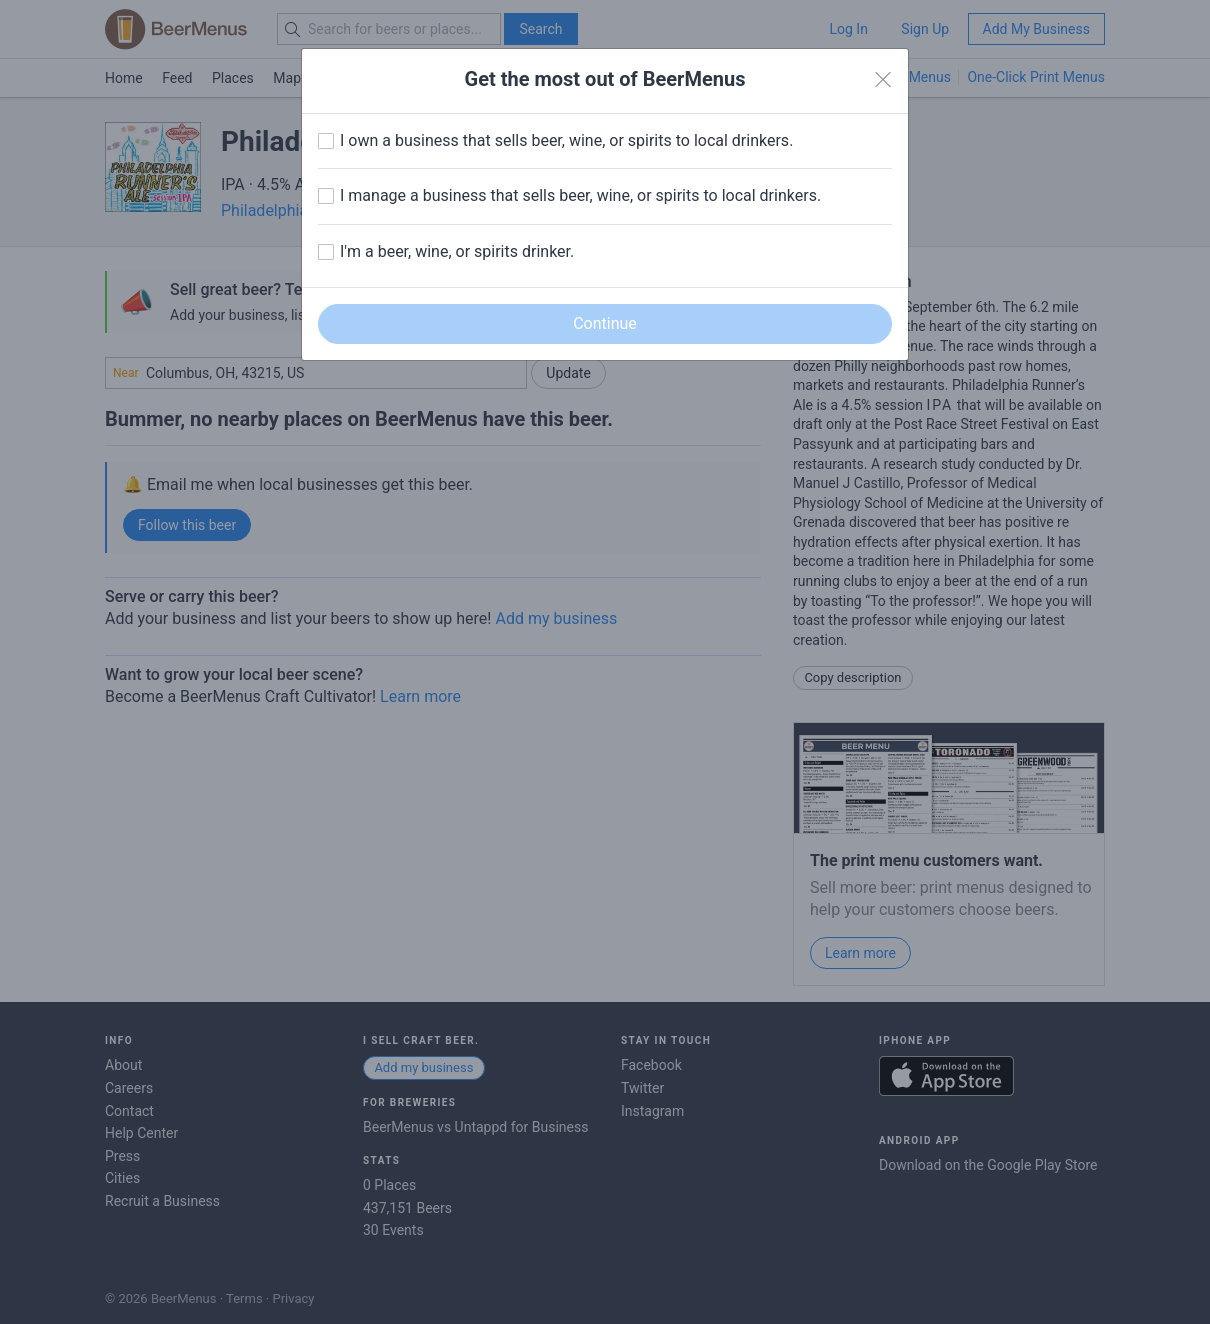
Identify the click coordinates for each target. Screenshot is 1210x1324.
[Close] (883, 80)
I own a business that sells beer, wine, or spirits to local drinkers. (566, 140)
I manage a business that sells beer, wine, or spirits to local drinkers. (580, 195)
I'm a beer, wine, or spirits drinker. (457, 251)
